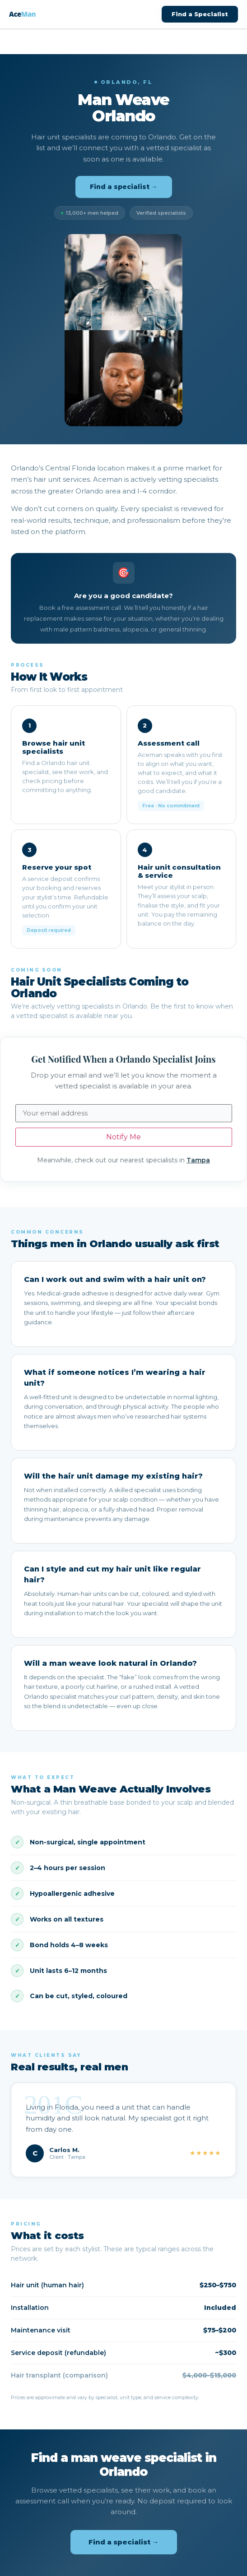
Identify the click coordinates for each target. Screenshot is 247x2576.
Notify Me (123, 1137)
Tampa (198, 1160)
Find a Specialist (200, 14)
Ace (22, 13)
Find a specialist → (124, 187)
